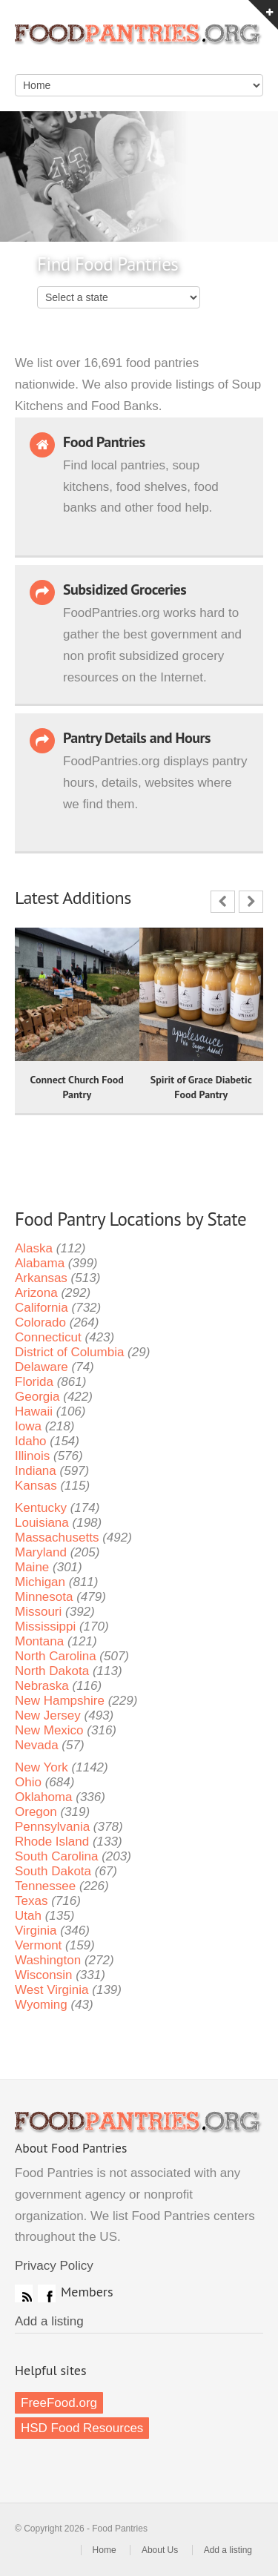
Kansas (36, 1486)
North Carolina (55, 1656)
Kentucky (41, 1508)
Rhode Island (52, 1841)
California (41, 1308)
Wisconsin (43, 1975)
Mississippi (45, 1626)
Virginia (35, 1930)
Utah (28, 1916)
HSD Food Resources (82, 2428)
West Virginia (52, 1990)
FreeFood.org (59, 2403)
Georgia (37, 1397)
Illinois (32, 1456)
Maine (32, 1567)
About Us (160, 2550)
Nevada (37, 1745)
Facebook (47, 2293)
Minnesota (44, 1597)
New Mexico (49, 1730)
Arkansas (41, 1278)
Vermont (38, 1945)
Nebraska (42, 1686)
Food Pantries (139, 44)
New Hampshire (60, 1701)
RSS (24, 2293)
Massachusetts (57, 1537)
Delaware (41, 1367)
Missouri (38, 1612)
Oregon (36, 1812)
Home (104, 2550)
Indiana (35, 1471)
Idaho (31, 1441)
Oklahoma (43, 1797)
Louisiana (42, 1523)
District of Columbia (69, 1352)
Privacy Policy (54, 2266)
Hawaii (34, 1411)
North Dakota (52, 1671)
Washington (48, 1960)
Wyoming (41, 2005)
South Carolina (56, 1856)
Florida (34, 1382)
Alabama (39, 1263)
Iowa (28, 1426)
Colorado (40, 1322)
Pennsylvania (52, 1827)
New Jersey (48, 1715)
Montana (39, 1641)
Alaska (34, 1248)
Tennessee (45, 1886)
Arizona (36, 1293)
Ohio (28, 1782)
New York (41, 1767)
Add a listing (49, 2321)
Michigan (40, 1582)
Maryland (41, 1552)
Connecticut (48, 1337)
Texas (31, 1901)
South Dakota (53, 1871)
